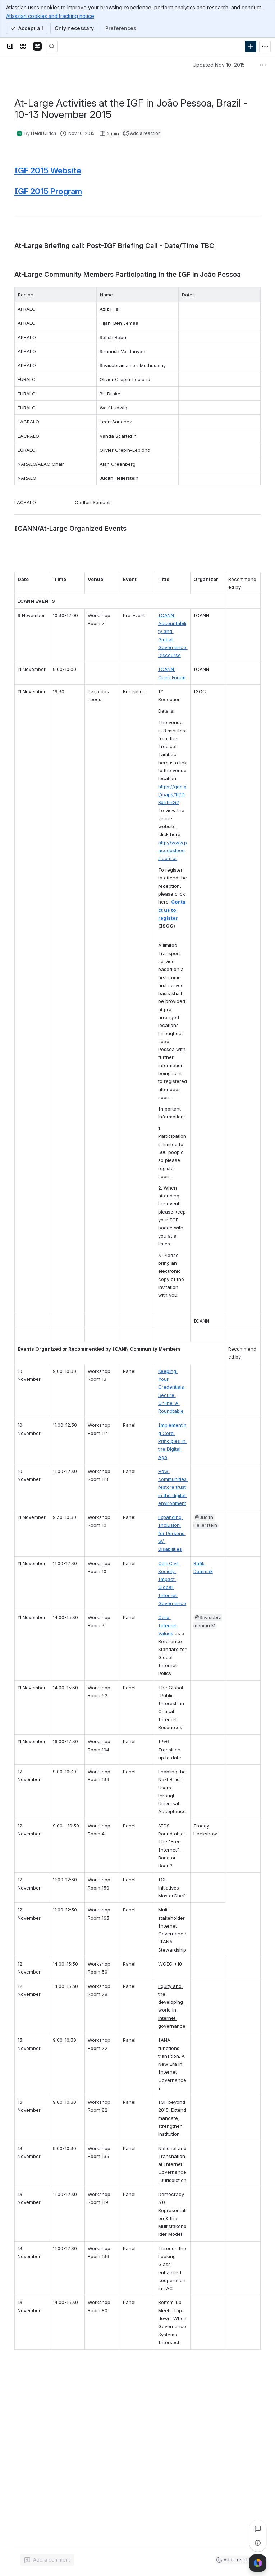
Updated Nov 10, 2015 (219, 65)
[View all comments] (257, 2528)
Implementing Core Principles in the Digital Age (172, 1441)
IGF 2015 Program (48, 191)
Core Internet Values (168, 1625)
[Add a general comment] (47, 2560)
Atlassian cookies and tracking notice (50, 16)
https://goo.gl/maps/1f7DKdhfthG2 (172, 795)
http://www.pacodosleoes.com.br (172, 851)
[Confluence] (37, 46)
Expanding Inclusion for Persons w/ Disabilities (172, 1533)
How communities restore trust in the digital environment (173, 1487)
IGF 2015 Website (47, 170)
